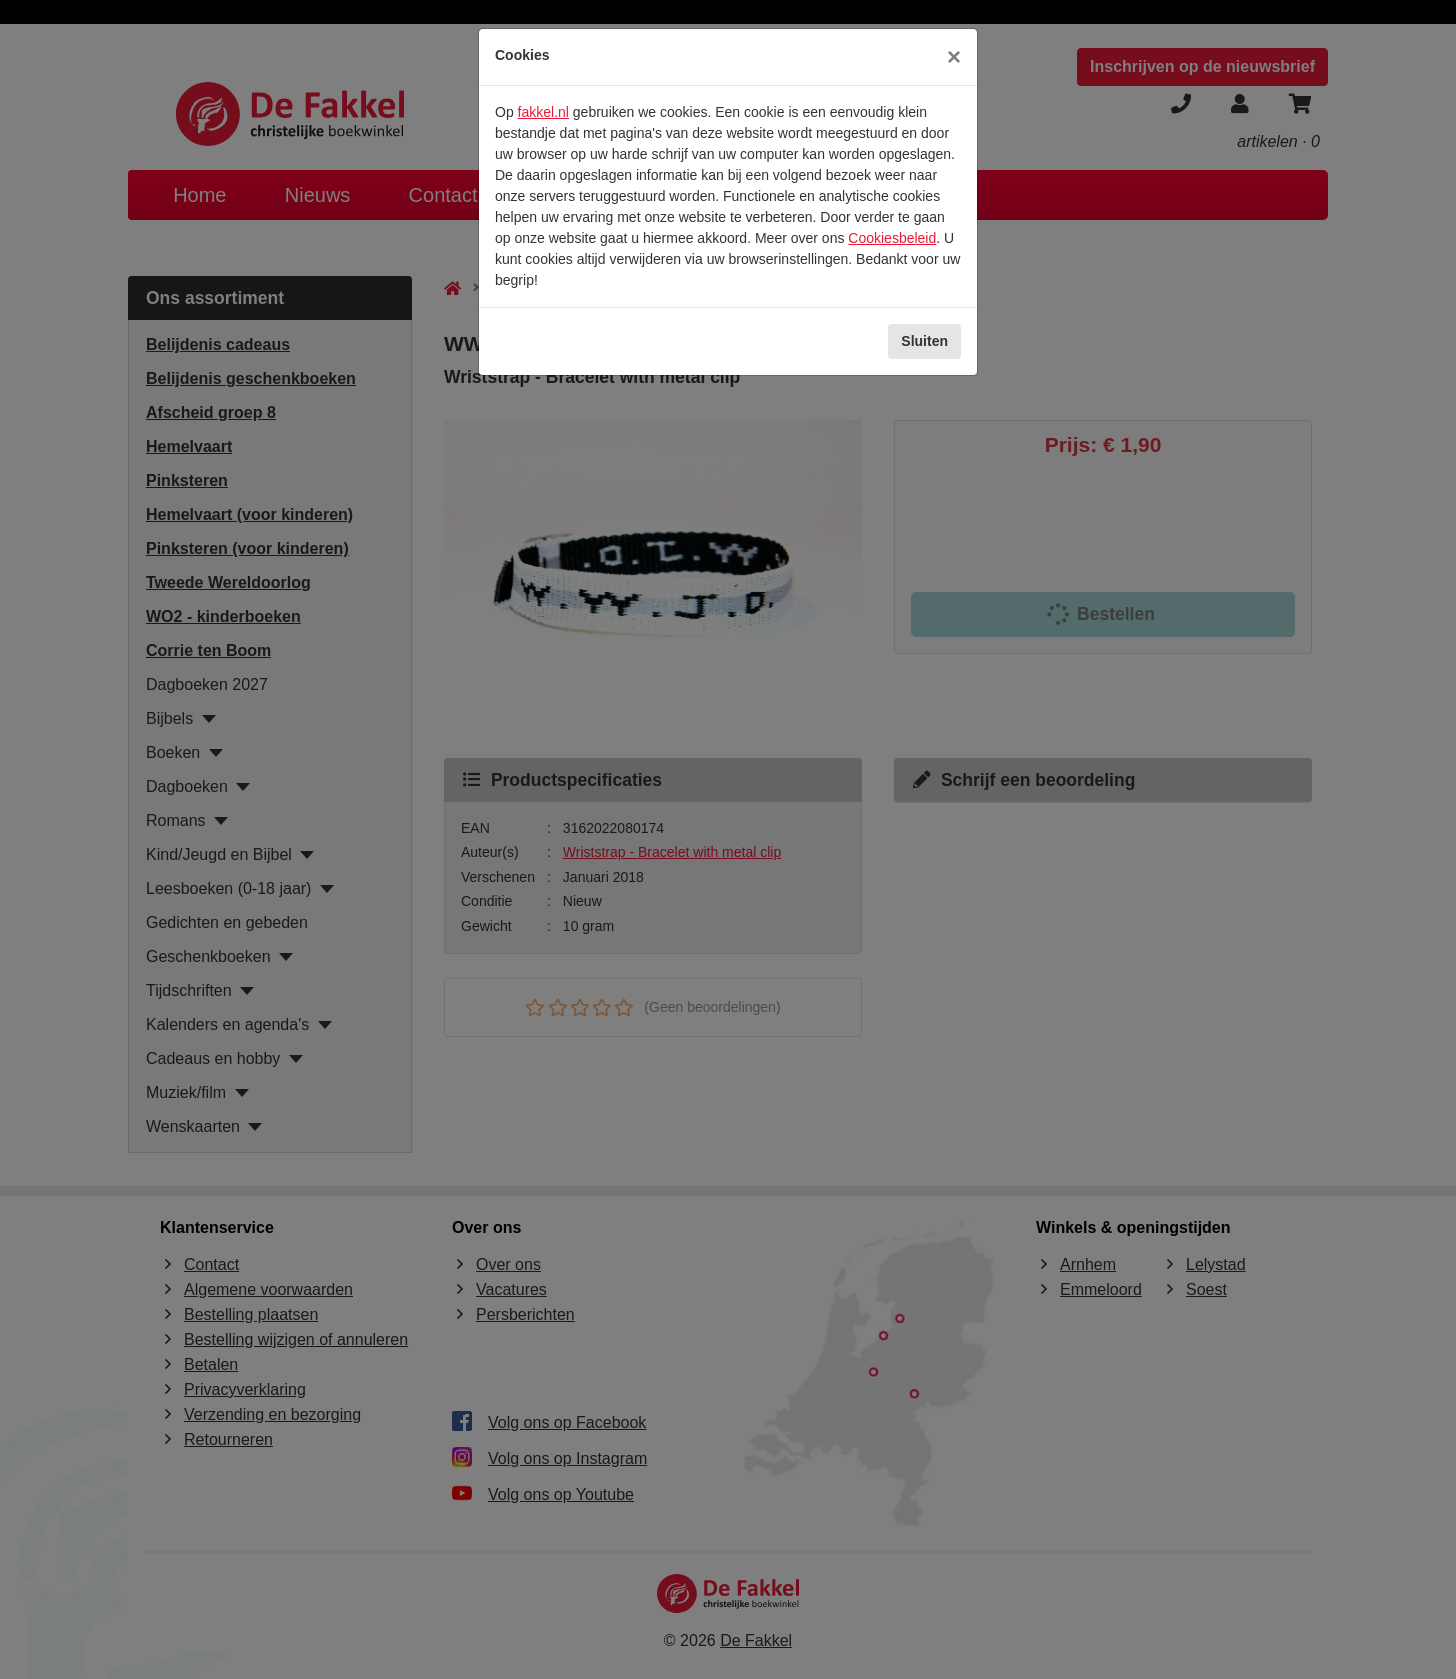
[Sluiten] (954, 57)
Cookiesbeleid (892, 238)
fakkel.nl (543, 112)
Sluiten (924, 341)
